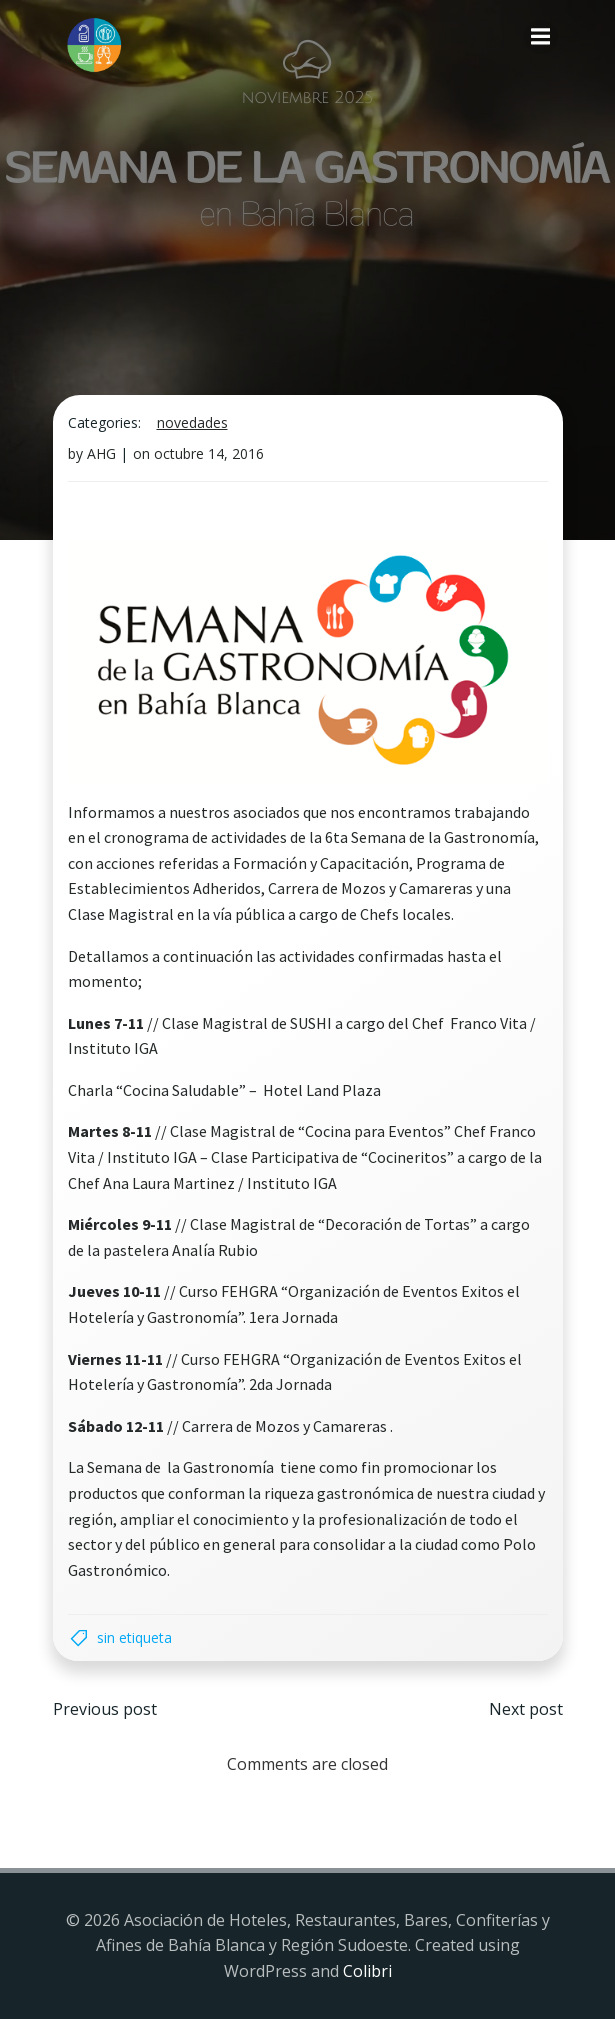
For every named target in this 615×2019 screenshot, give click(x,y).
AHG (101, 453)
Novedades (192, 422)
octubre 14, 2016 (209, 453)
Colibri (367, 1971)
